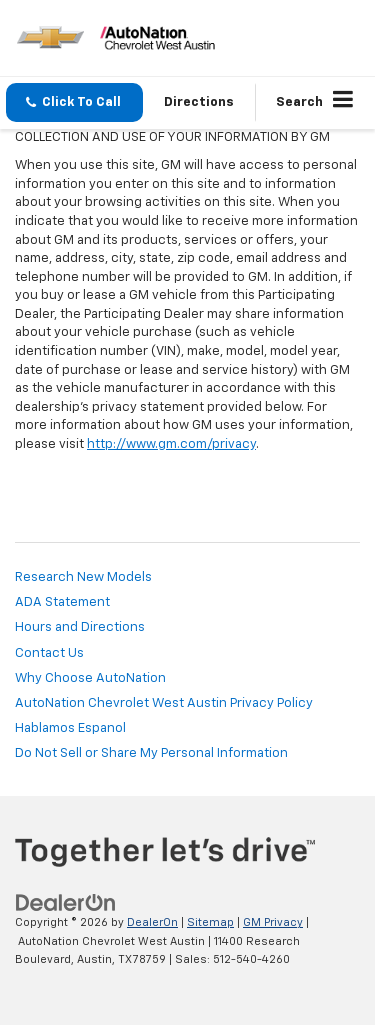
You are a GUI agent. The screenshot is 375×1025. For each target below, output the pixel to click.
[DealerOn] (66, 903)
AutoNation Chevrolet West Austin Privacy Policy (164, 703)
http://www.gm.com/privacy (171, 444)
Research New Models (83, 577)
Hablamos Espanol (70, 728)
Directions (199, 102)
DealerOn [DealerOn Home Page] (152, 922)
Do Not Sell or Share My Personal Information (151, 753)
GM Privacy (273, 922)
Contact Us (49, 653)
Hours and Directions (80, 627)
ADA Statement (62, 602)
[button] (74, 102)
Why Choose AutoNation (90, 678)
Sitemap (210, 922)
